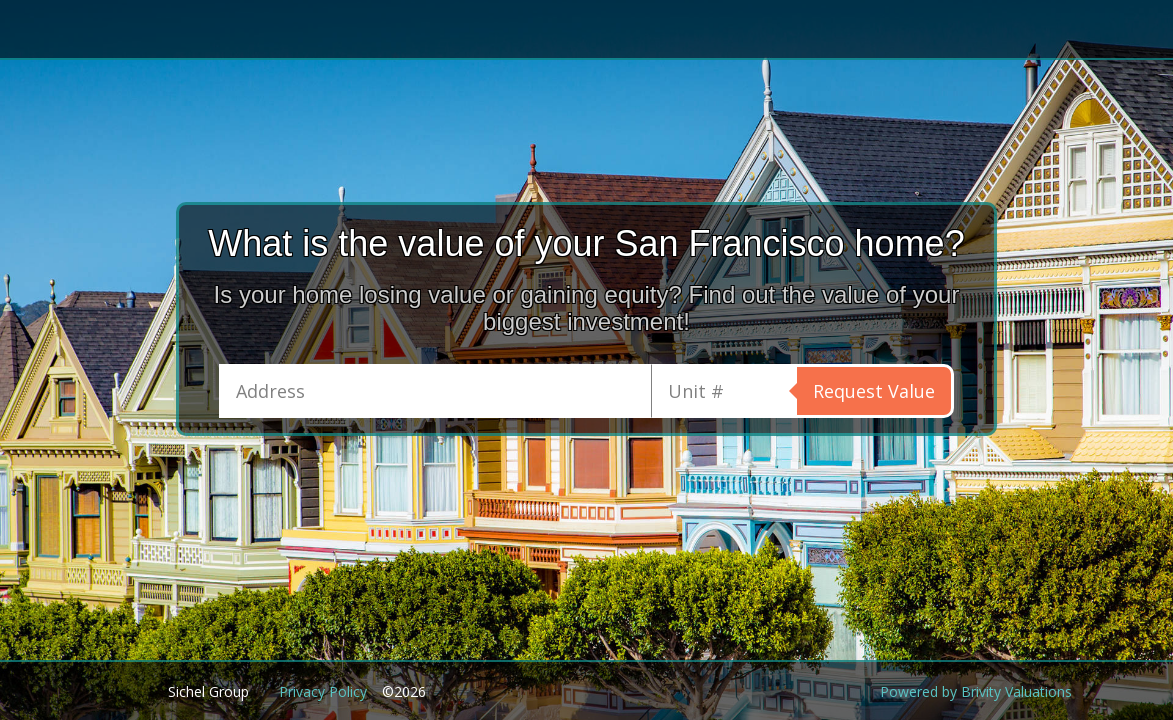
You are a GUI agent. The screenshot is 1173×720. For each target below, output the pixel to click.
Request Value (874, 391)
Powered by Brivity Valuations (976, 691)
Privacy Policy (323, 691)
